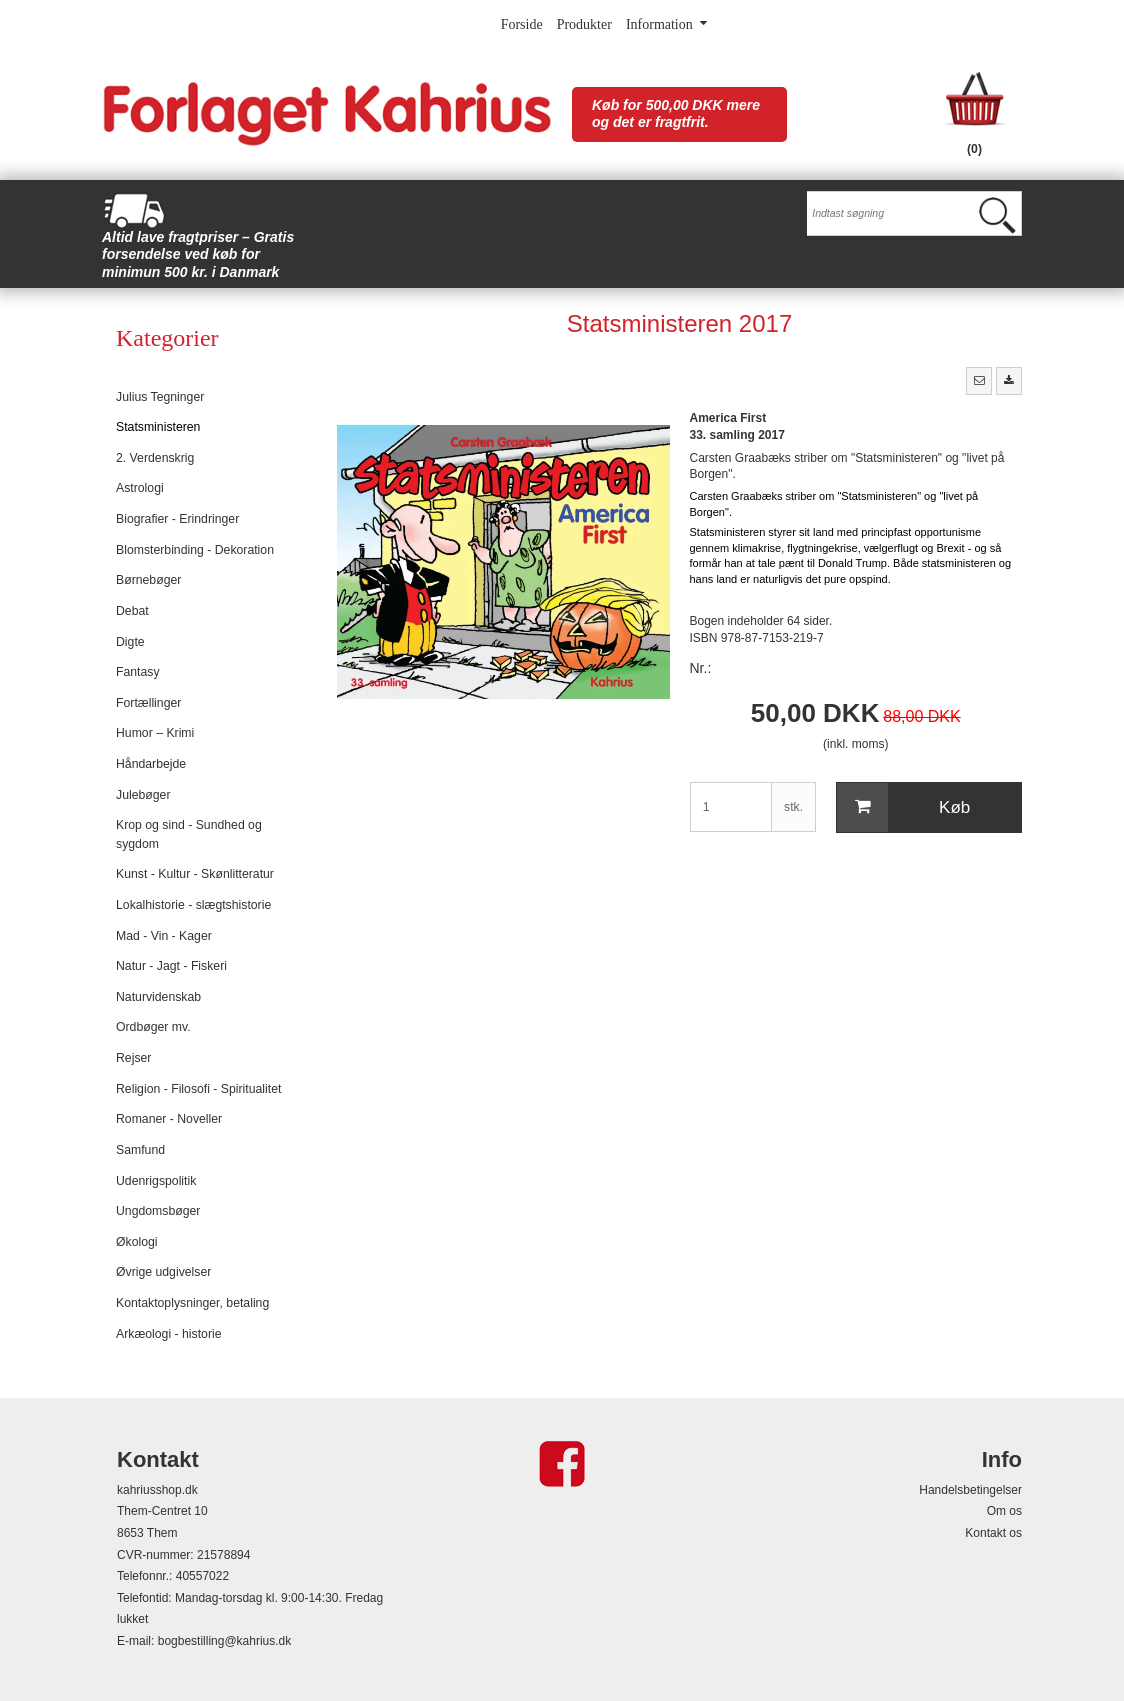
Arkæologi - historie (169, 1334)
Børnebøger (148, 580)
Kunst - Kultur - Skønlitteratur (195, 874)
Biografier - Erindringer (177, 519)
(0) (974, 149)
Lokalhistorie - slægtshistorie (193, 905)
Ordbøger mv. (153, 1027)
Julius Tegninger (160, 397)
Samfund (140, 1150)
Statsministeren (158, 427)
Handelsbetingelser (970, 1490)
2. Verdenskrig (155, 458)
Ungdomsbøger (158, 1211)
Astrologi (140, 488)
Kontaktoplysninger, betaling (192, 1303)
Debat (132, 611)
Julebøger (143, 795)
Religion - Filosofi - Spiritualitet (198, 1089)
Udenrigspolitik (156, 1181)
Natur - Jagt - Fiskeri (171, 966)
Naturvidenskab (158, 997)
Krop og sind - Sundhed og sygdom (189, 834)
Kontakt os (993, 1533)
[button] (979, 381)
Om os (1004, 1511)
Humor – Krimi (155, 733)
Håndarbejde (151, 764)
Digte (130, 642)
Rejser (133, 1058)
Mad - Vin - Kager (164, 936)
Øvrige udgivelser (163, 1272)
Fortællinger (148, 703)
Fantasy (138, 672)
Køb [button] (903, 808)
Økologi (137, 1242)
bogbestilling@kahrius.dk (225, 1641)
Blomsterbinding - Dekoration (195, 550)
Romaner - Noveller (169, 1119)
